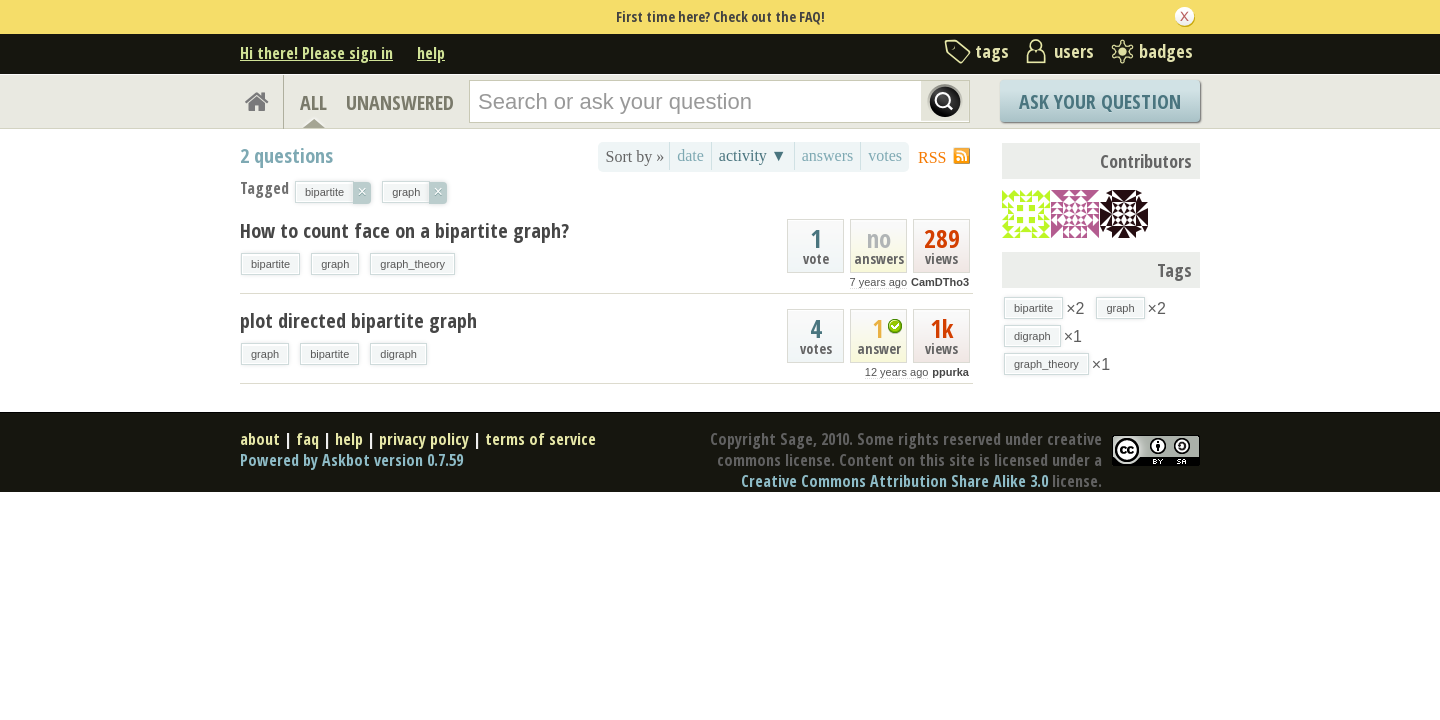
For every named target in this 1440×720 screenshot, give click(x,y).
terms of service (540, 439)
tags (992, 51)
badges (1166, 51)
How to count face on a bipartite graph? (404, 230)
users (1074, 51)
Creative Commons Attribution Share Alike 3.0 (894, 481)
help (431, 53)
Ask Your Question (1100, 101)
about (260, 439)
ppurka (950, 372)
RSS (932, 157)
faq (307, 439)
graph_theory (412, 264)
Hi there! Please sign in (316, 53)
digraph (398, 354)
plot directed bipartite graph (358, 320)
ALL (313, 102)
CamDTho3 (940, 282)
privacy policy (424, 439)
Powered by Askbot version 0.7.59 (351, 460)
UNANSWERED (400, 102)
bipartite (270, 264)
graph (335, 264)
